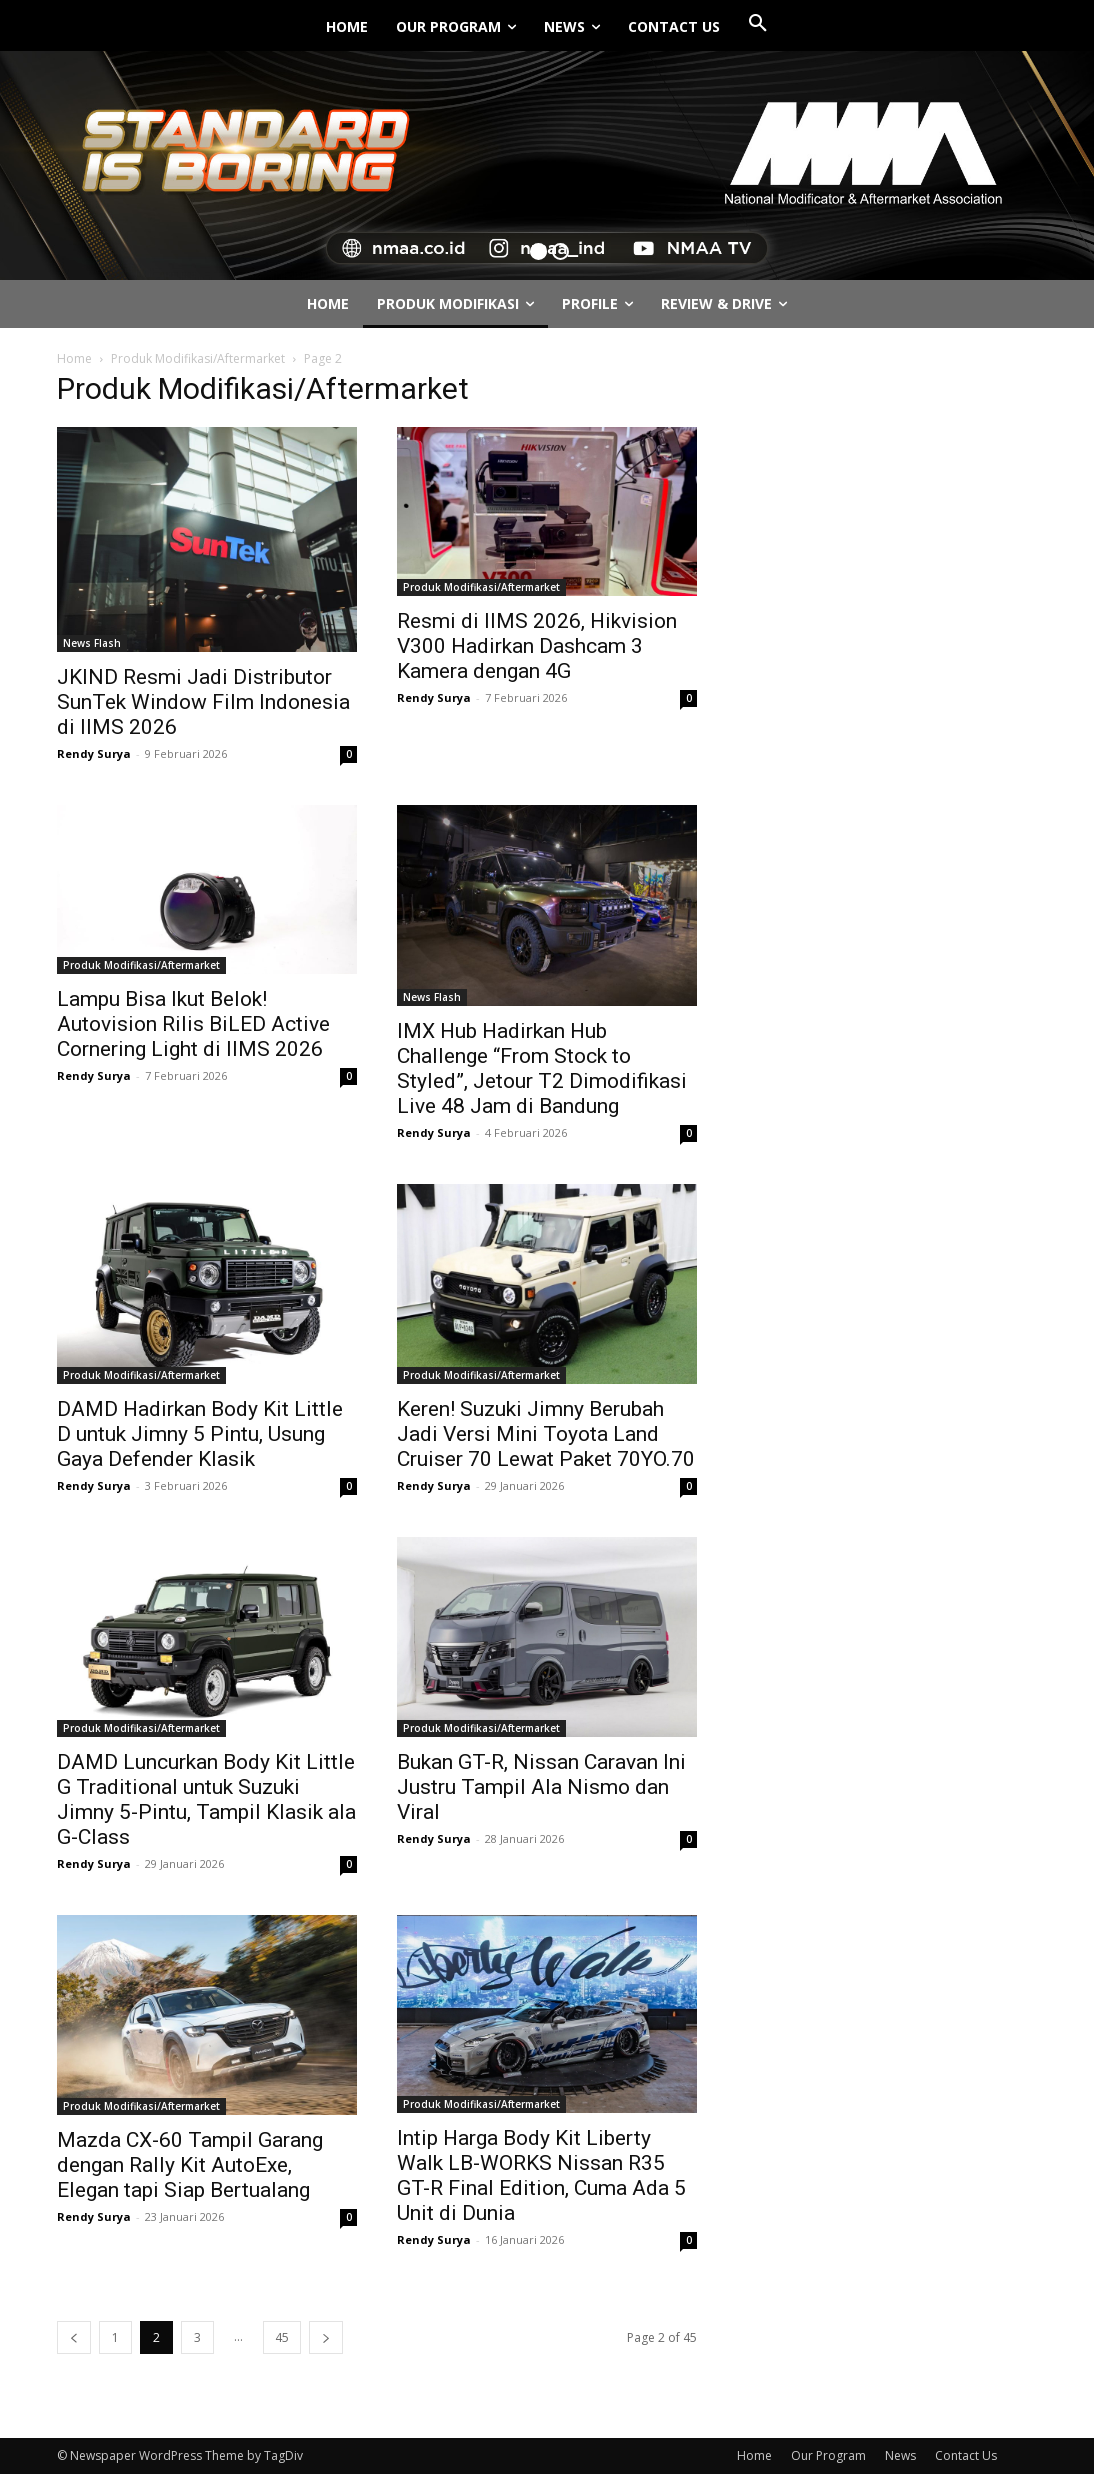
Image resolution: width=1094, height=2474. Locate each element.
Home (74, 358)
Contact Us (966, 2455)
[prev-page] (74, 2337)
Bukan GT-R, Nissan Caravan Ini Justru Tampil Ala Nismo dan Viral (541, 1787)
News (900, 2455)
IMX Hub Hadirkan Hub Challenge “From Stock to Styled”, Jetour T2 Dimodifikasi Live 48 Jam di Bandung (542, 1068)
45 (282, 2337)
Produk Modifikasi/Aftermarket (198, 358)
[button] (758, 24)
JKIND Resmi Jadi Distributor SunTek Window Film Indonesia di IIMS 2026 (203, 702)
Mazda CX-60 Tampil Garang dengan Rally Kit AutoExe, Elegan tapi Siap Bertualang (190, 2165)
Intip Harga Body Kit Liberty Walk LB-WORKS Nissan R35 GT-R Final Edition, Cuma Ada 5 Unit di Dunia (541, 2175)
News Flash (92, 643)
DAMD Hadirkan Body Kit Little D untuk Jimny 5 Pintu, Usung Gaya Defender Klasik (200, 1434)
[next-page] (326, 2337)
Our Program (828, 2455)
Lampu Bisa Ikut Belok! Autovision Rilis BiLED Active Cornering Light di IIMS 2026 (193, 1024)
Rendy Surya (94, 753)
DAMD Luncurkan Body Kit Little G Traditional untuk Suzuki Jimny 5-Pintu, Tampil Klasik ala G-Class (206, 1799)
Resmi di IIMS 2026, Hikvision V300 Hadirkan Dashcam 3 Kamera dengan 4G (537, 646)
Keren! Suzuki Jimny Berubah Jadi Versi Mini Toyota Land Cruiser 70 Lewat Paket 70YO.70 (546, 1434)
